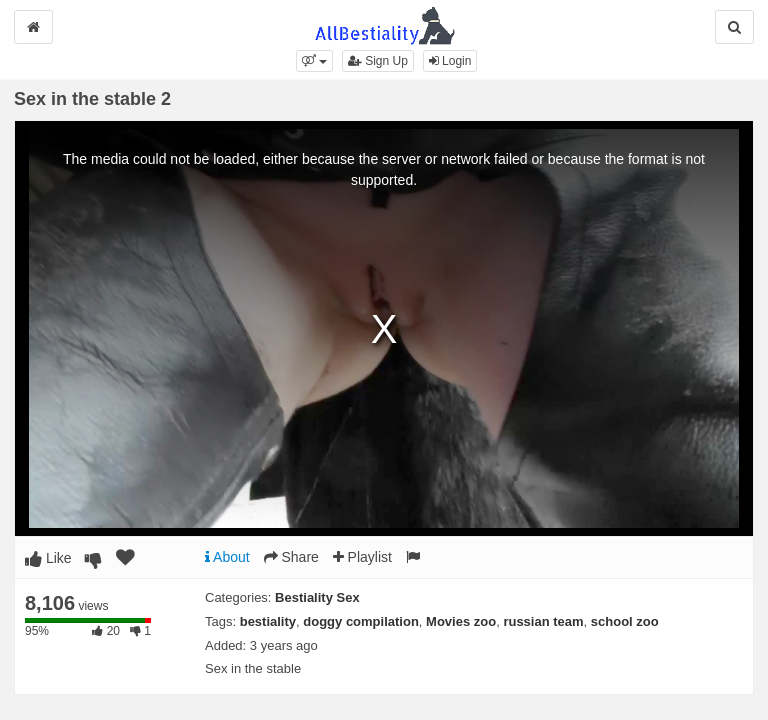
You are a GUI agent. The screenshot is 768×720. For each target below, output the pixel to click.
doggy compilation (361, 621)
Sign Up (378, 61)
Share (291, 557)
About (227, 557)
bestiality (268, 621)
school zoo (625, 621)
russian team (543, 621)
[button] (314, 61)
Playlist (362, 557)
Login (450, 61)
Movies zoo (461, 621)
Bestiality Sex (317, 597)
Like (48, 558)
